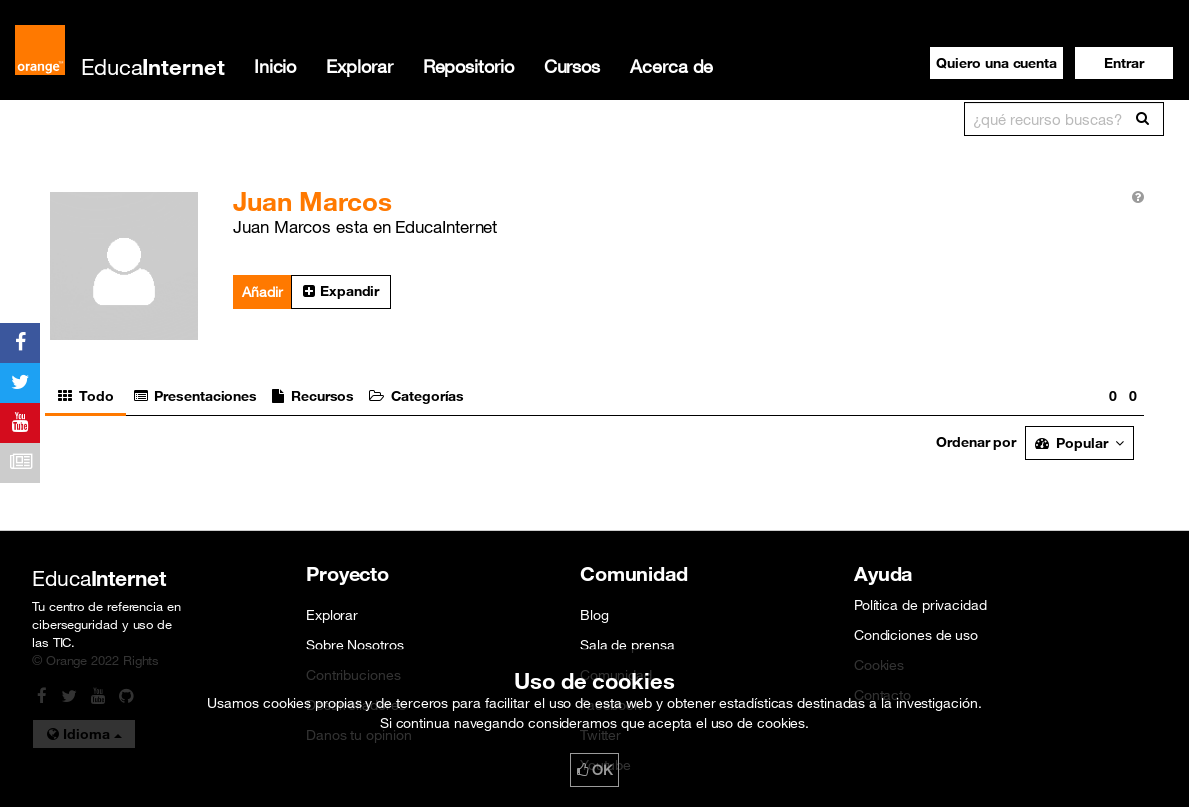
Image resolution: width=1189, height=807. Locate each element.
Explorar (359, 66)
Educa (153, 66)
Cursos (572, 66)
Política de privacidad (920, 605)
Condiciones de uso (916, 635)
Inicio (275, 66)
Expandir (341, 291)
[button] (1124, 63)
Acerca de (671, 66)
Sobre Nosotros (355, 645)
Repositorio (468, 66)
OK (595, 770)
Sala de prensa (627, 645)
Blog (594, 615)
